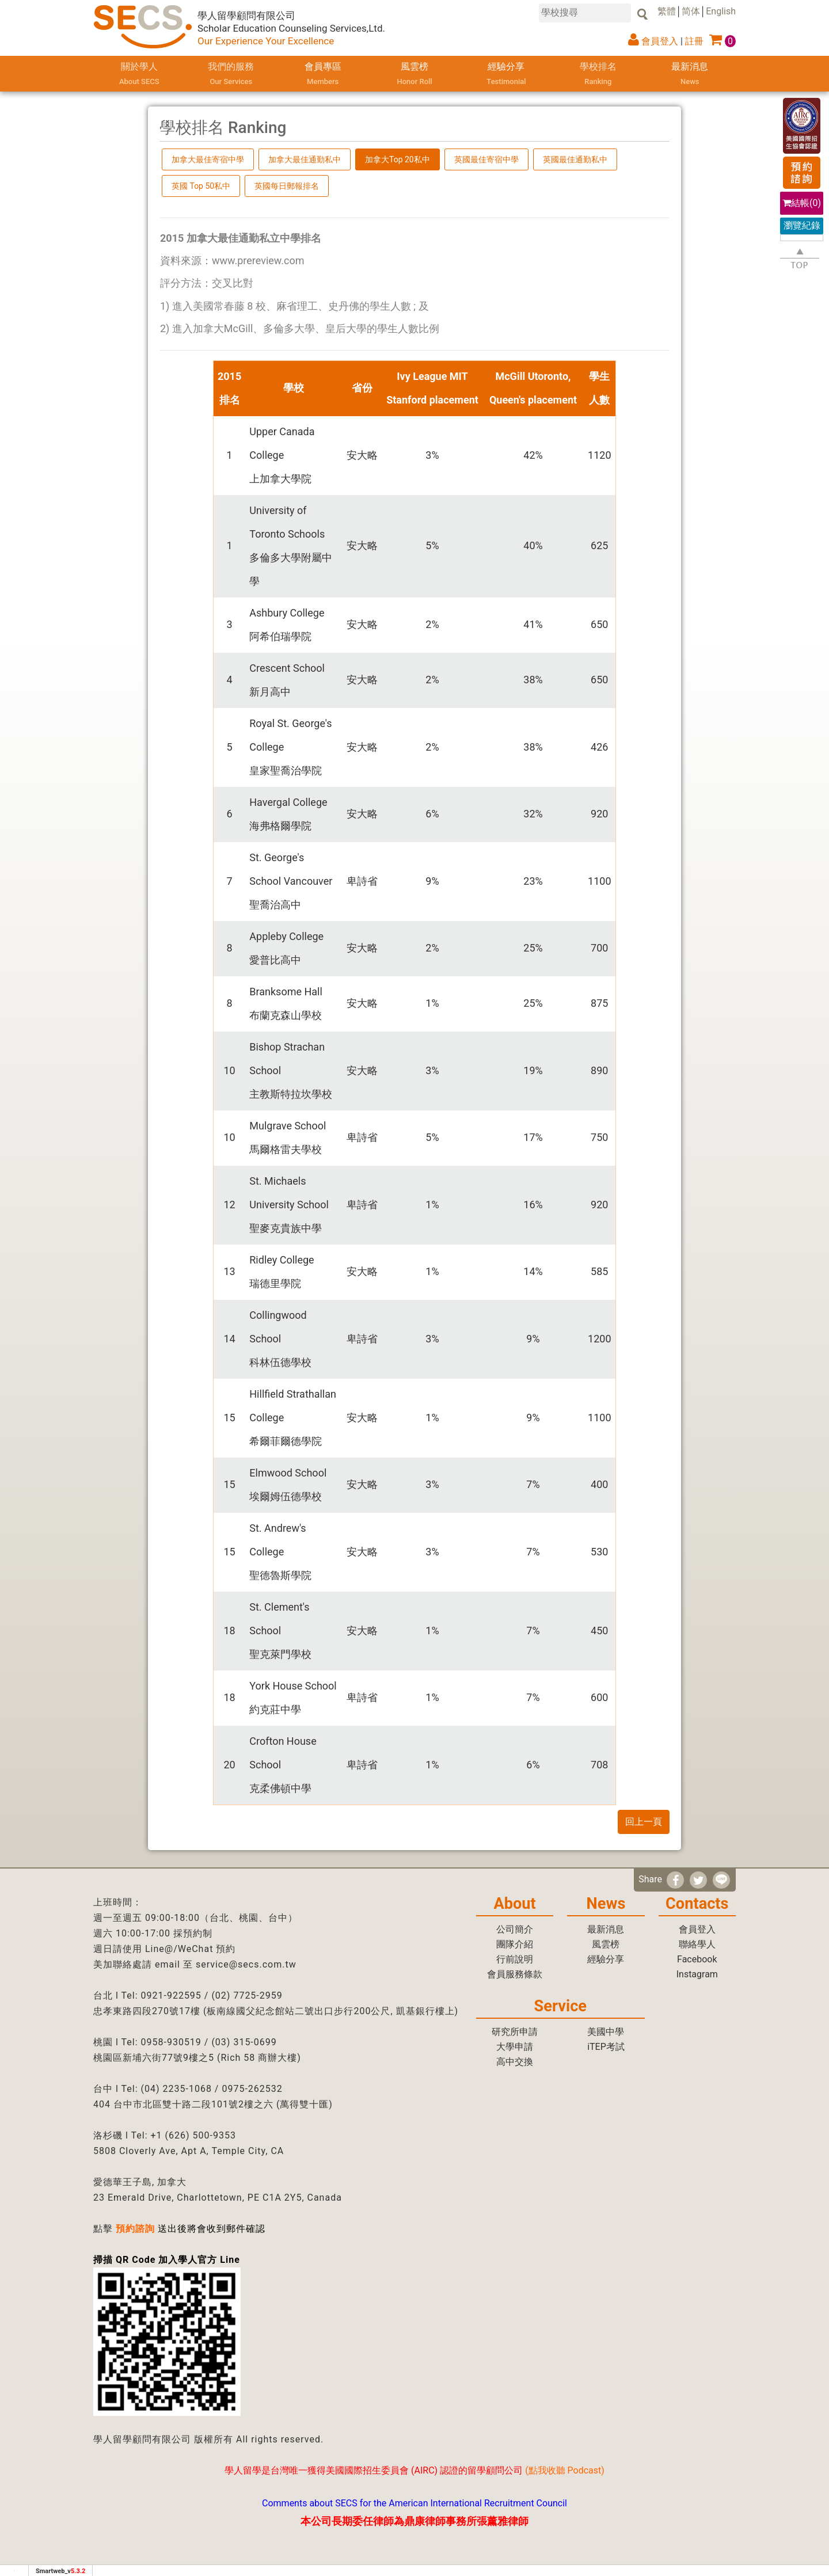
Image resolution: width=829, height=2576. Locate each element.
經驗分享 (506, 75)
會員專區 (322, 75)
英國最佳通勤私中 (575, 159)
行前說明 (514, 1959)
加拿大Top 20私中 (397, 159)
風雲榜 (414, 75)
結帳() (801, 202)
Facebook (697, 1959)
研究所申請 (515, 2031)
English (721, 11)
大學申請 (514, 2046)
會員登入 (659, 41)
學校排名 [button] (598, 75)
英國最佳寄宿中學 (486, 159)
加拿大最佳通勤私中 (304, 159)
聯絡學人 (697, 1944)
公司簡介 (514, 1929)
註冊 (694, 41)
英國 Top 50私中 (201, 186)
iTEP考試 (606, 2046)
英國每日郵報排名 (286, 186)
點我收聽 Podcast (565, 2470)
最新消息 (690, 75)
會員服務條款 (514, 1974)
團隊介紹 (514, 1944)
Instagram (697, 1974)
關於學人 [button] (139, 75)
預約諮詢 (135, 2228)
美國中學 (605, 2031)
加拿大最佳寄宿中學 (208, 159)
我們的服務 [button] (231, 75)
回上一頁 (643, 1821)
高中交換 (514, 2061)
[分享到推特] (698, 1880)
